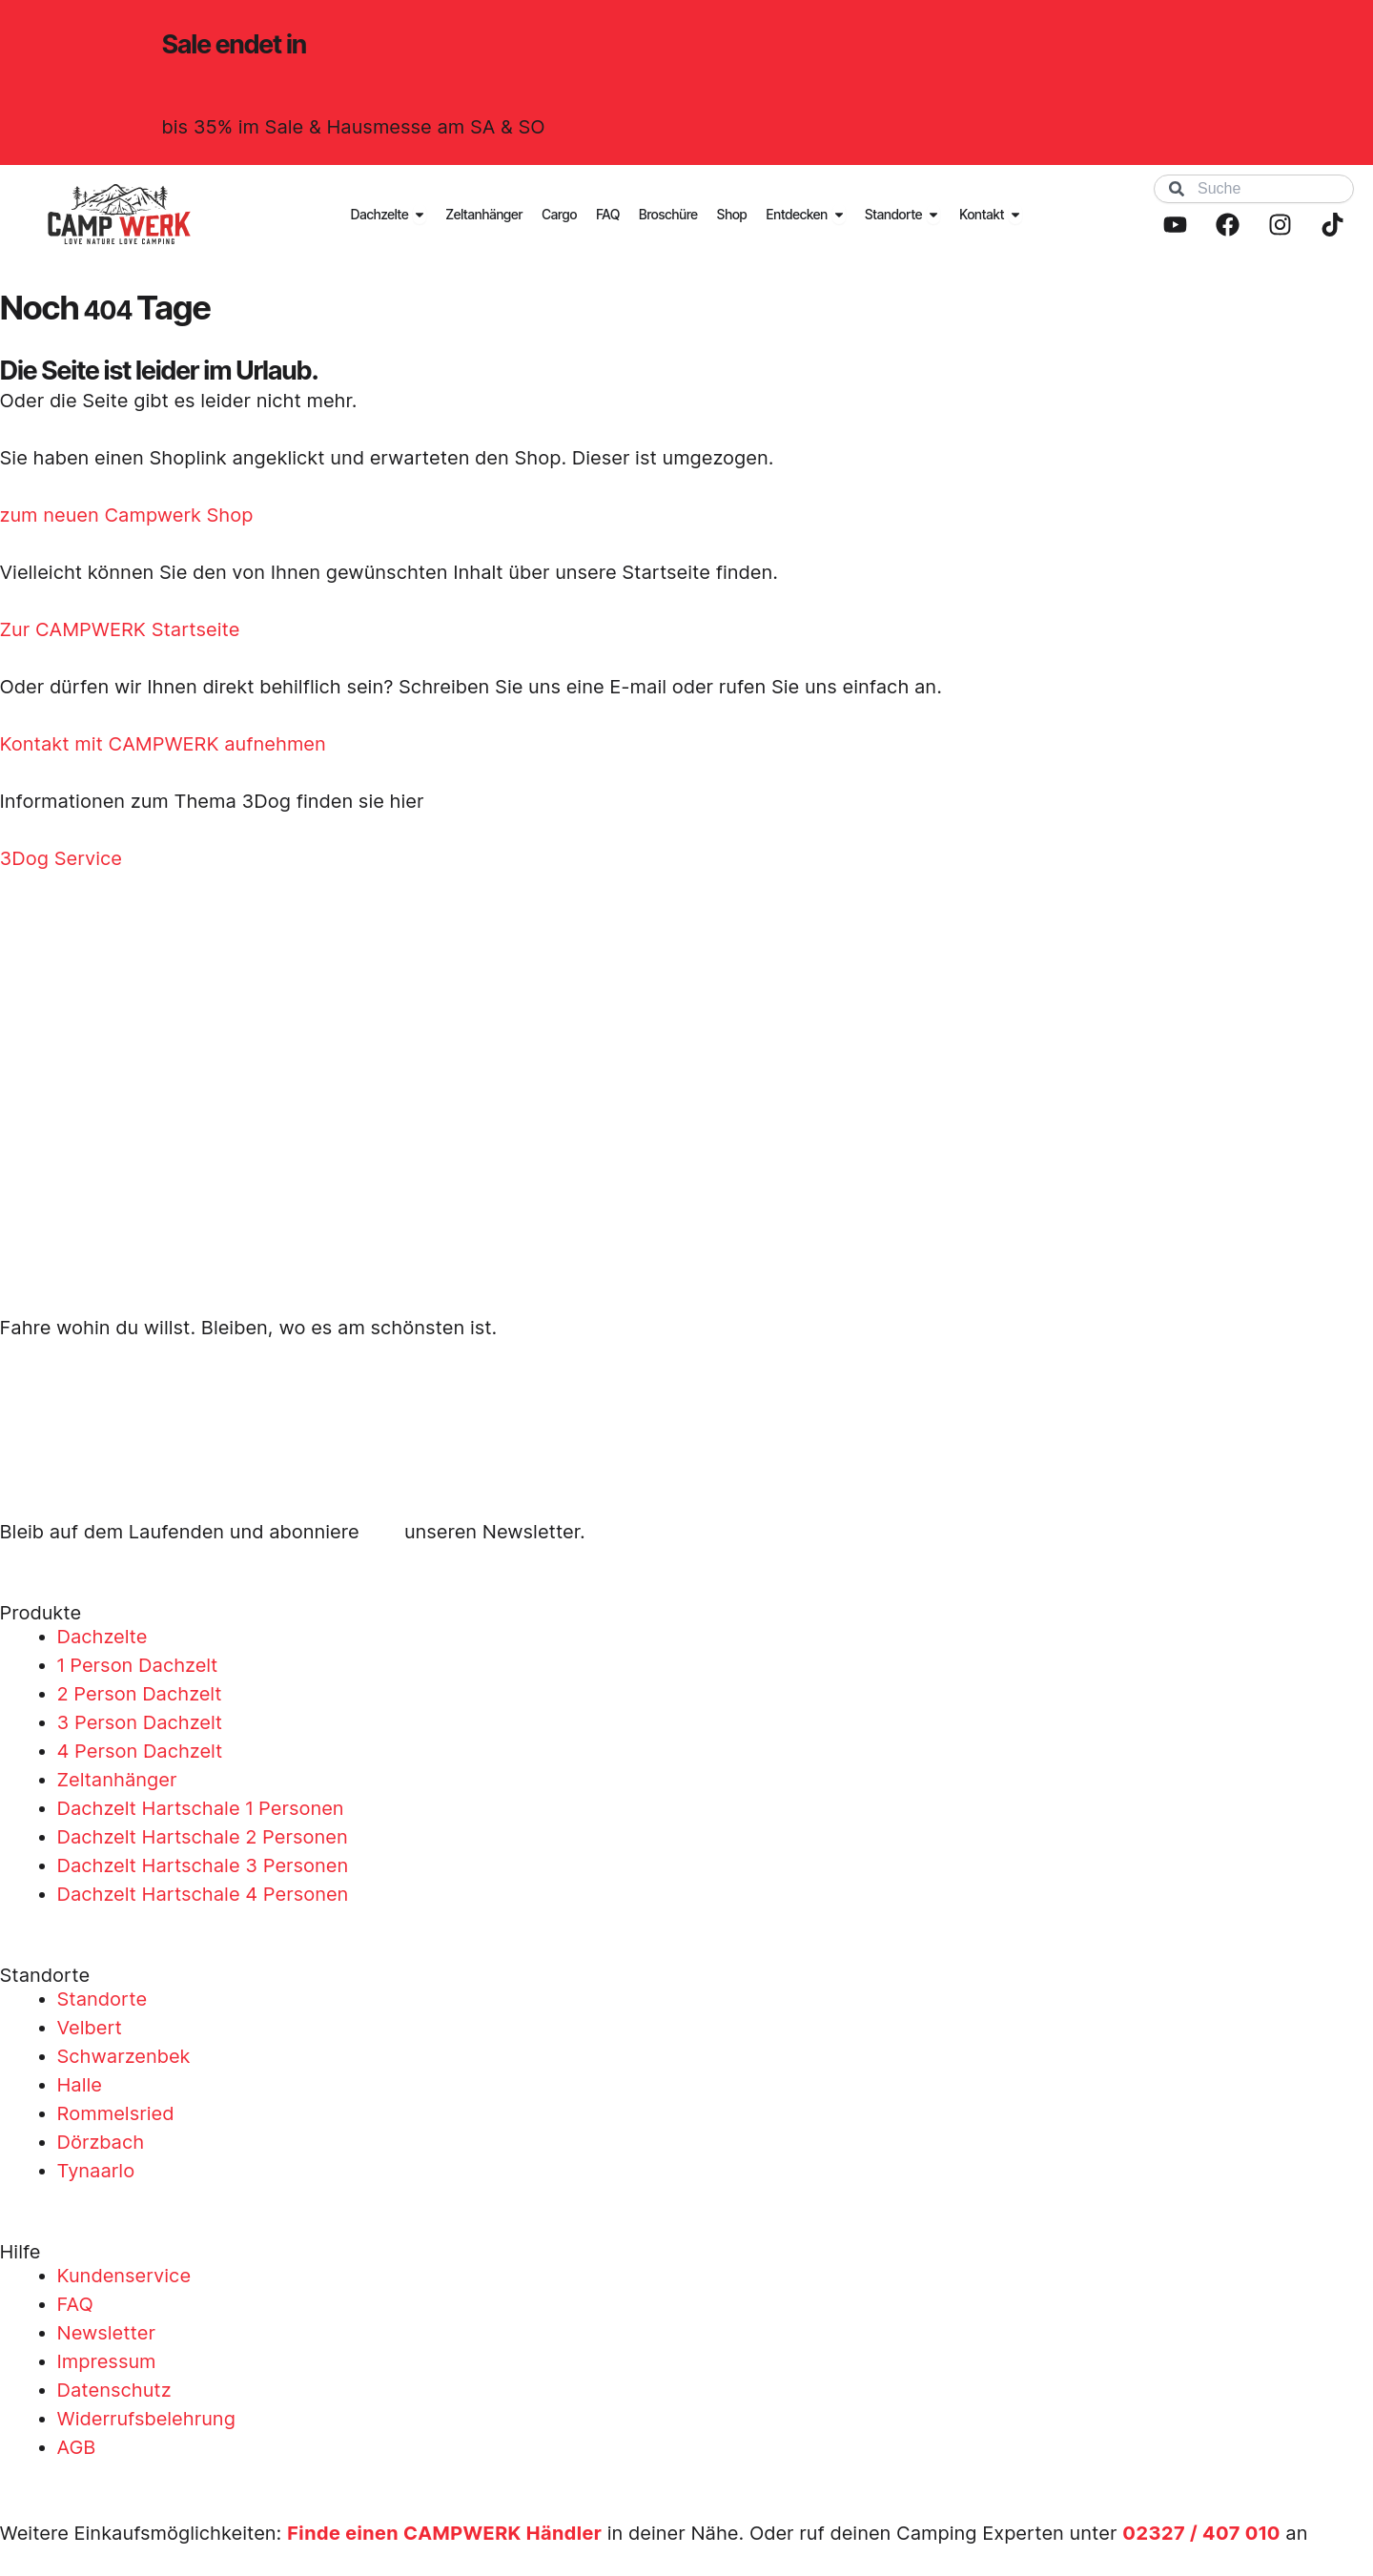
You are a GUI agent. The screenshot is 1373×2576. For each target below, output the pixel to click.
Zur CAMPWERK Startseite (120, 629)
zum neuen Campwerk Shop (127, 515)
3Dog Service (61, 858)
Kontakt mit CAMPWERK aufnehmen (163, 743)
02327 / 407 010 (1202, 2533)
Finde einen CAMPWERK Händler (445, 2533)
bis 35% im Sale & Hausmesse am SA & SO (353, 126)
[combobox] (1254, 189)
